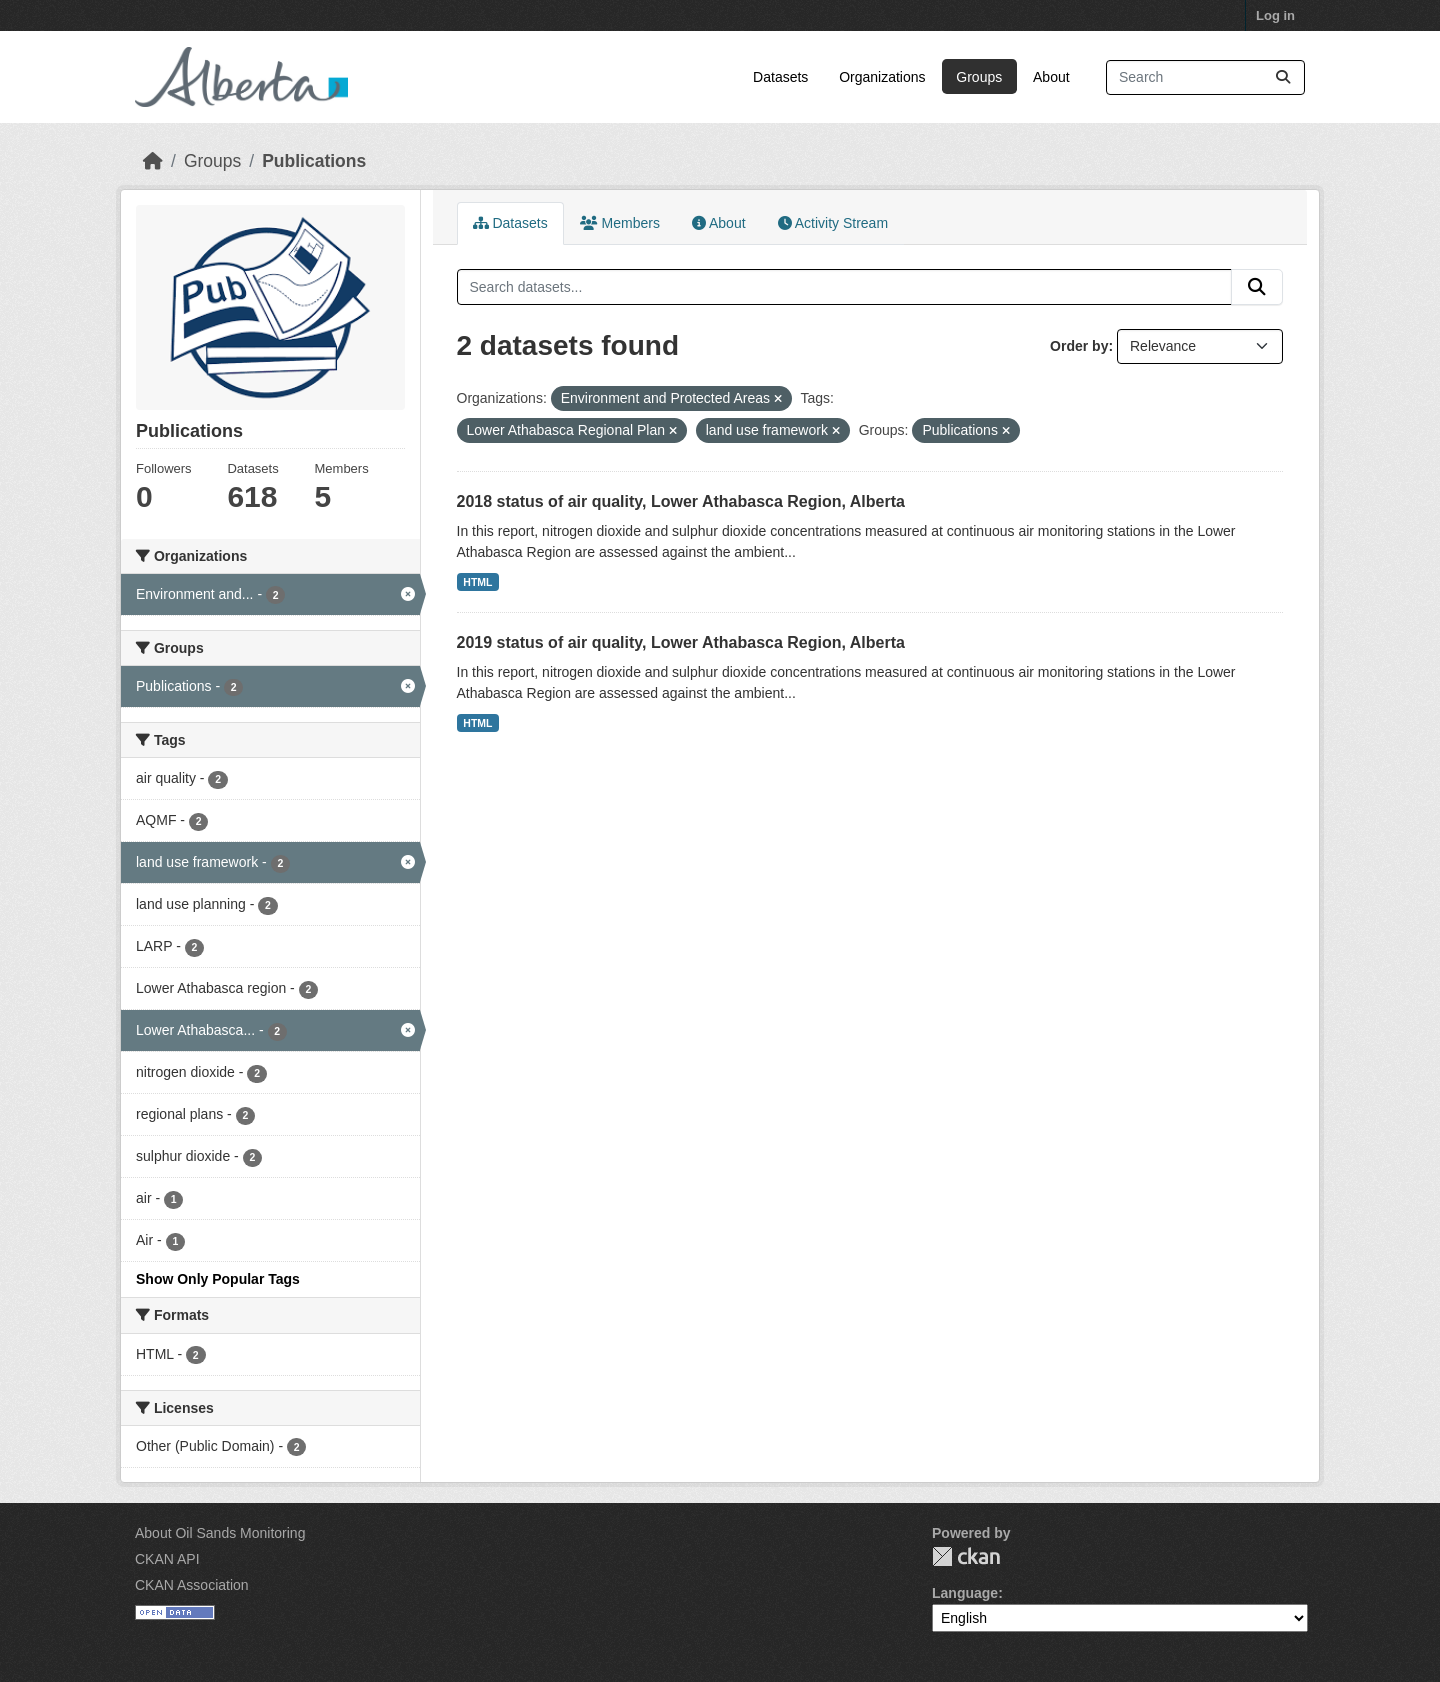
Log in (1275, 15)
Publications (314, 161)
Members (620, 223)
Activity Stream (833, 223)
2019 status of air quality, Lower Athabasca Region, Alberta (681, 642)
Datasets (780, 77)
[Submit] (1283, 77)
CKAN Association (192, 1585)
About (1051, 77)
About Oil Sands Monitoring (220, 1533)
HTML (477, 582)
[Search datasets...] (1205, 77)
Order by (1079, 346)
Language (965, 1593)
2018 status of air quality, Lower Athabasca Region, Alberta (681, 501)
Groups (979, 77)
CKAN (966, 1556)
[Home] (153, 161)
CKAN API (167, 1559)
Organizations (882, 77)
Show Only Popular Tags (218, 1279)
